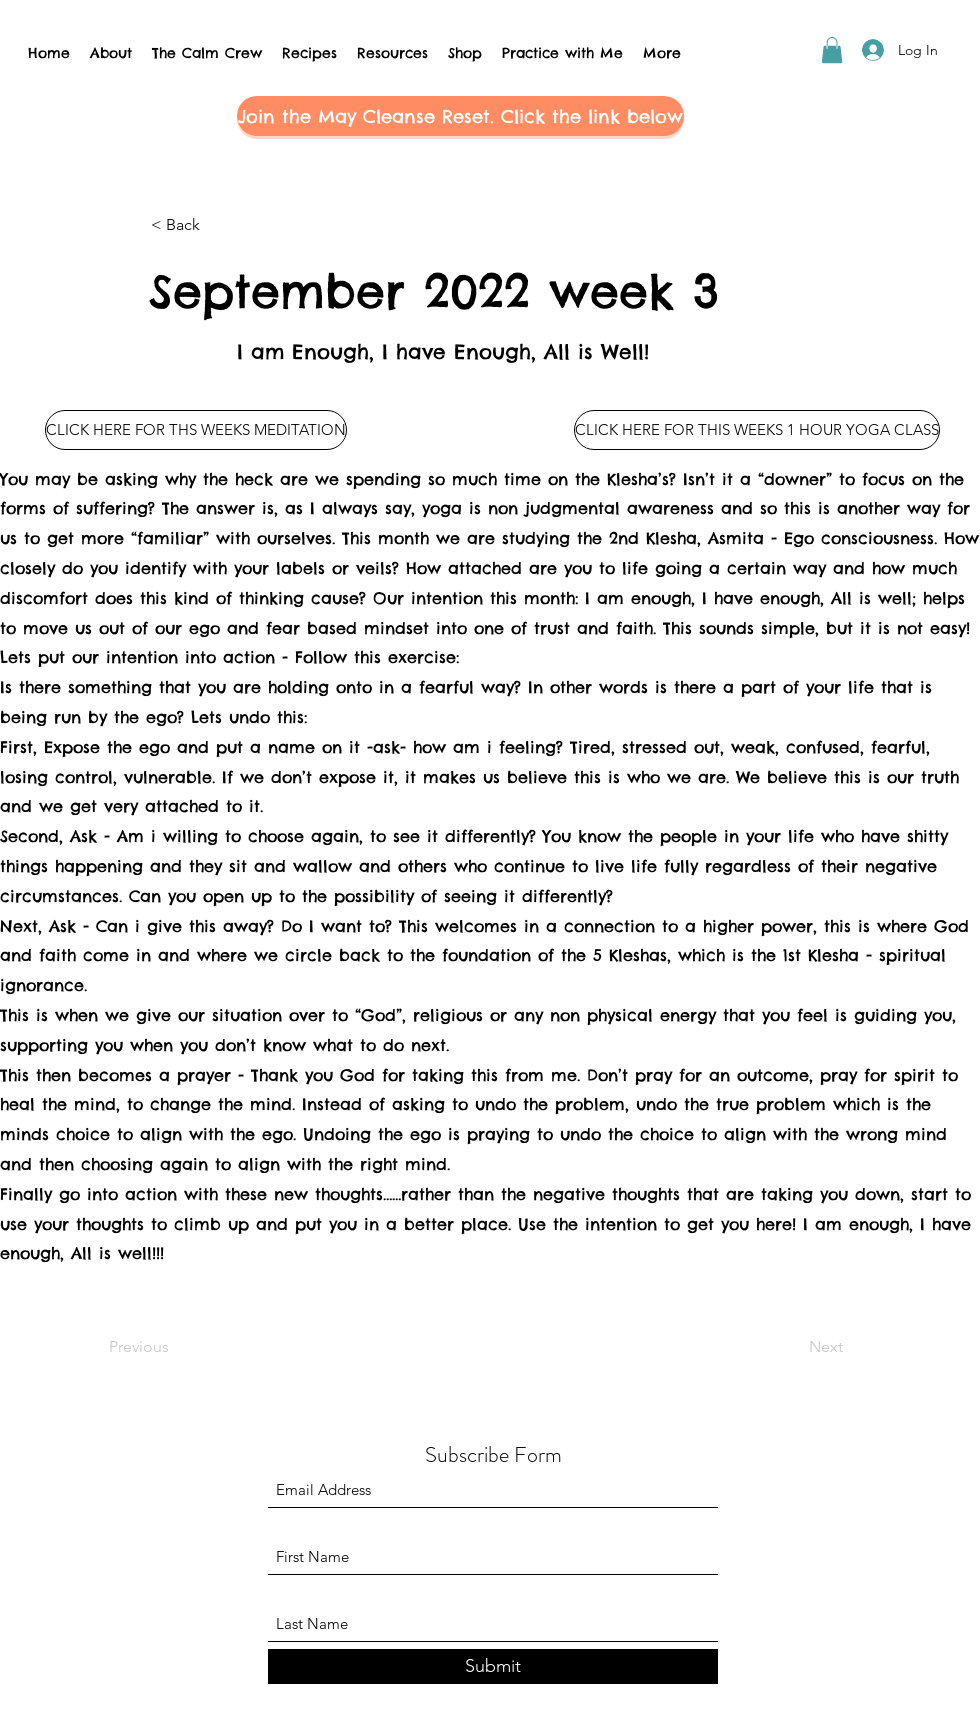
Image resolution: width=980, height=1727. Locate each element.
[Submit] (493, 1666)
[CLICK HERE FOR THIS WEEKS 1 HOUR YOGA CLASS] (757, 430)
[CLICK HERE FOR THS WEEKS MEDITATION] (196, 430)
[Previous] (175, 1347)
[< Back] (217, 225)
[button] (832, 50)
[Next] (793, 1347)
